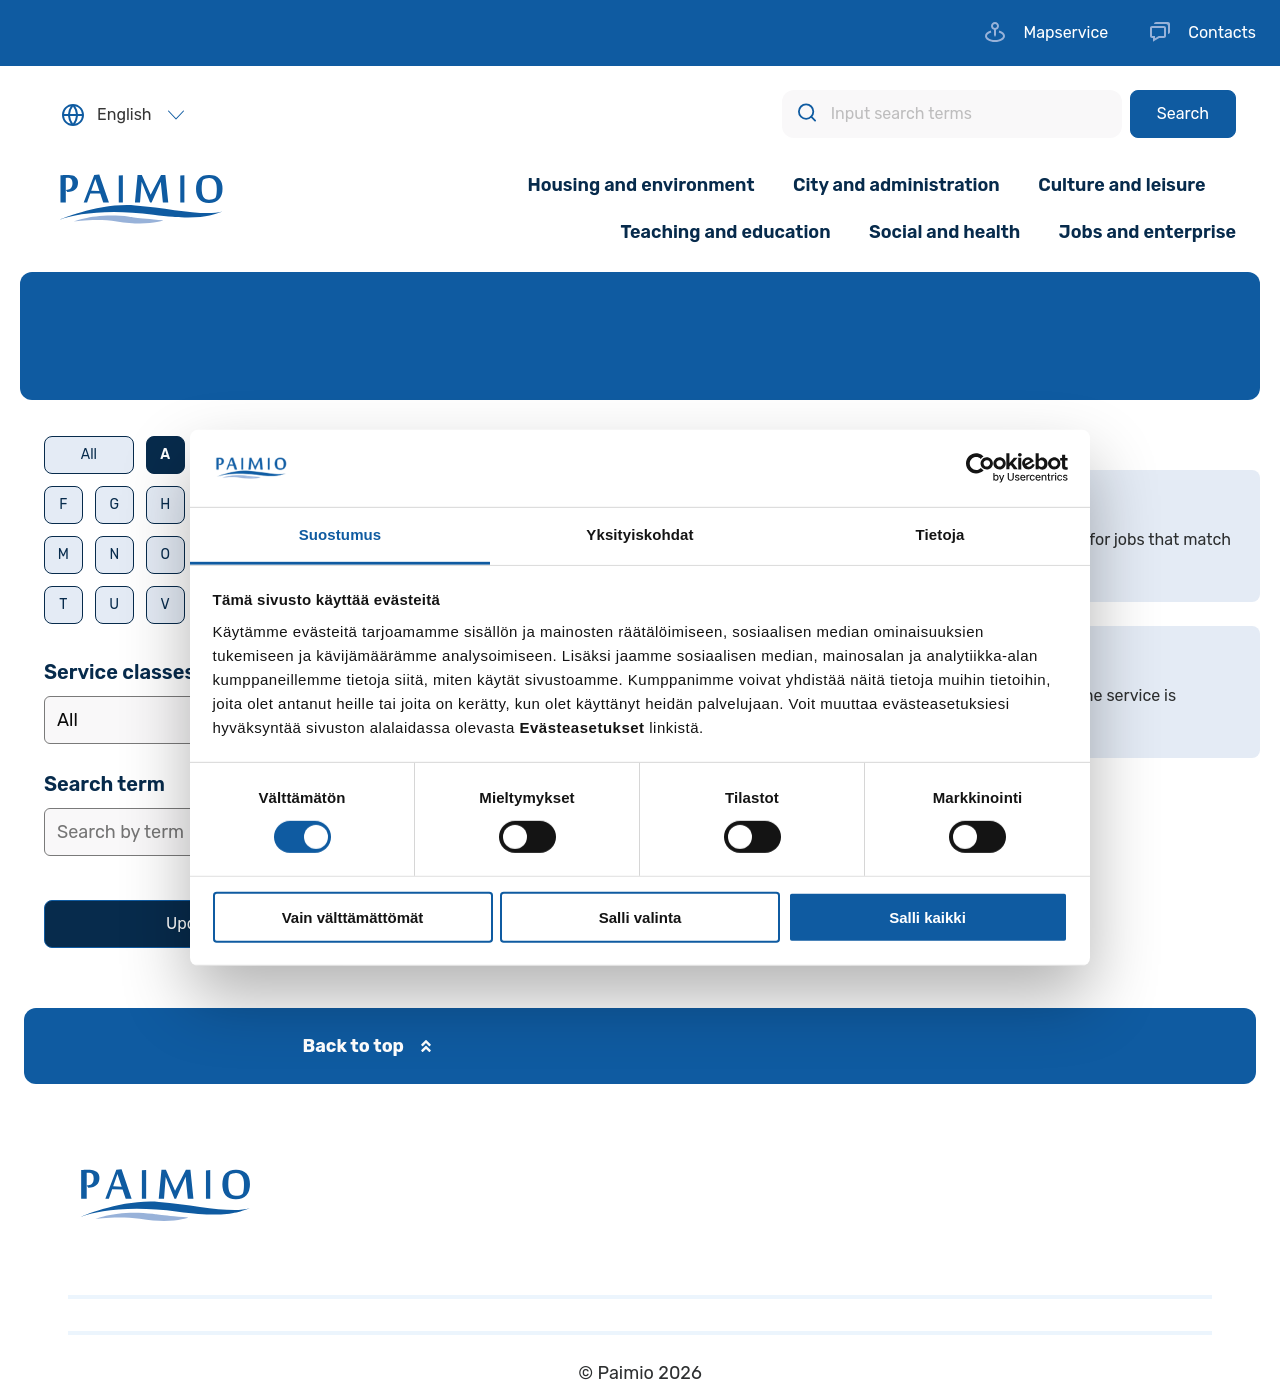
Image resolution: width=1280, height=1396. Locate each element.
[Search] (1183, 114)
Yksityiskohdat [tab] (639, 534)
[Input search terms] (952, 114)
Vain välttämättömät (353, 916)
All (89, 454)
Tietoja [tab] (940, 534)
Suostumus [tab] (340, 534)
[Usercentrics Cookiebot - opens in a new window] (980, 468)
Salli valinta (640, 916)
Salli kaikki (927, 916)
